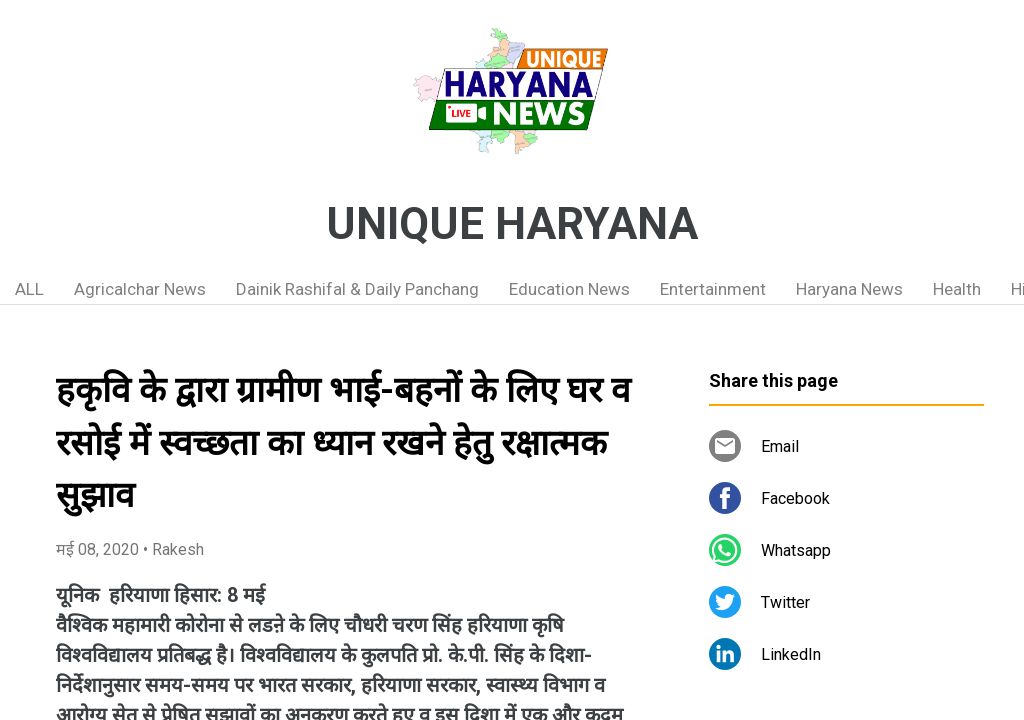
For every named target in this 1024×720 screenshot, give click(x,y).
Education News (569, 289)
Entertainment (713, 289)
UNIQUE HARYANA (512, 224)
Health (957, 289)
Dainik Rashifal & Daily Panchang (357, 289)
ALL (29, 289)
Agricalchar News (140, 289)
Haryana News (849, 289)
